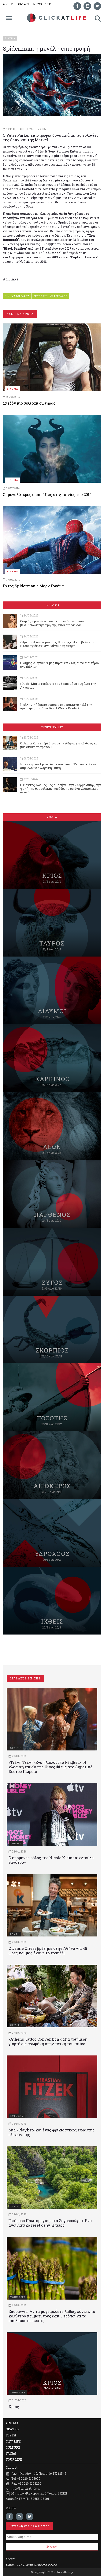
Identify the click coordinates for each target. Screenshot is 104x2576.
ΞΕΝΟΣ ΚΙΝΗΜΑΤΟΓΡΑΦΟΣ (50, 296)
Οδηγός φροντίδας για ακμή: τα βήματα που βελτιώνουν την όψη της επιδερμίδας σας (52, 623)
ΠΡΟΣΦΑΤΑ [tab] (52, 605)
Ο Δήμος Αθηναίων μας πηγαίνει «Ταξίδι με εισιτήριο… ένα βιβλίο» (60, 664)
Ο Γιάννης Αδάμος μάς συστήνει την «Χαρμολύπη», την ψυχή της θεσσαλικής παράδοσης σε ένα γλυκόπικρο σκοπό (60, 788)
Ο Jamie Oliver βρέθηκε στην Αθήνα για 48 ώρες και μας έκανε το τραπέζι (59, 745)
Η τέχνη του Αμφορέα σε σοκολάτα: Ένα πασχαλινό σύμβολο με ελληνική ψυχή (58, 766)
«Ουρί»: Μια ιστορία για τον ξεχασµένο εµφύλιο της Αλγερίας (58, 685)
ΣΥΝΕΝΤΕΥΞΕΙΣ (52, 727)
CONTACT (23, 4)
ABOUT (8, 4)
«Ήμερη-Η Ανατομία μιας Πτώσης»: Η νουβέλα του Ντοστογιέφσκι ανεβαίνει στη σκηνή (57, 644)
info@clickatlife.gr (26, 2488)
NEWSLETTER (43, 4)
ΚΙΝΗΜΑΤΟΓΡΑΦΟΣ (17, 296)
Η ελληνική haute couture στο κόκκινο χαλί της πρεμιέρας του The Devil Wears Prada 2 (56, 706)
